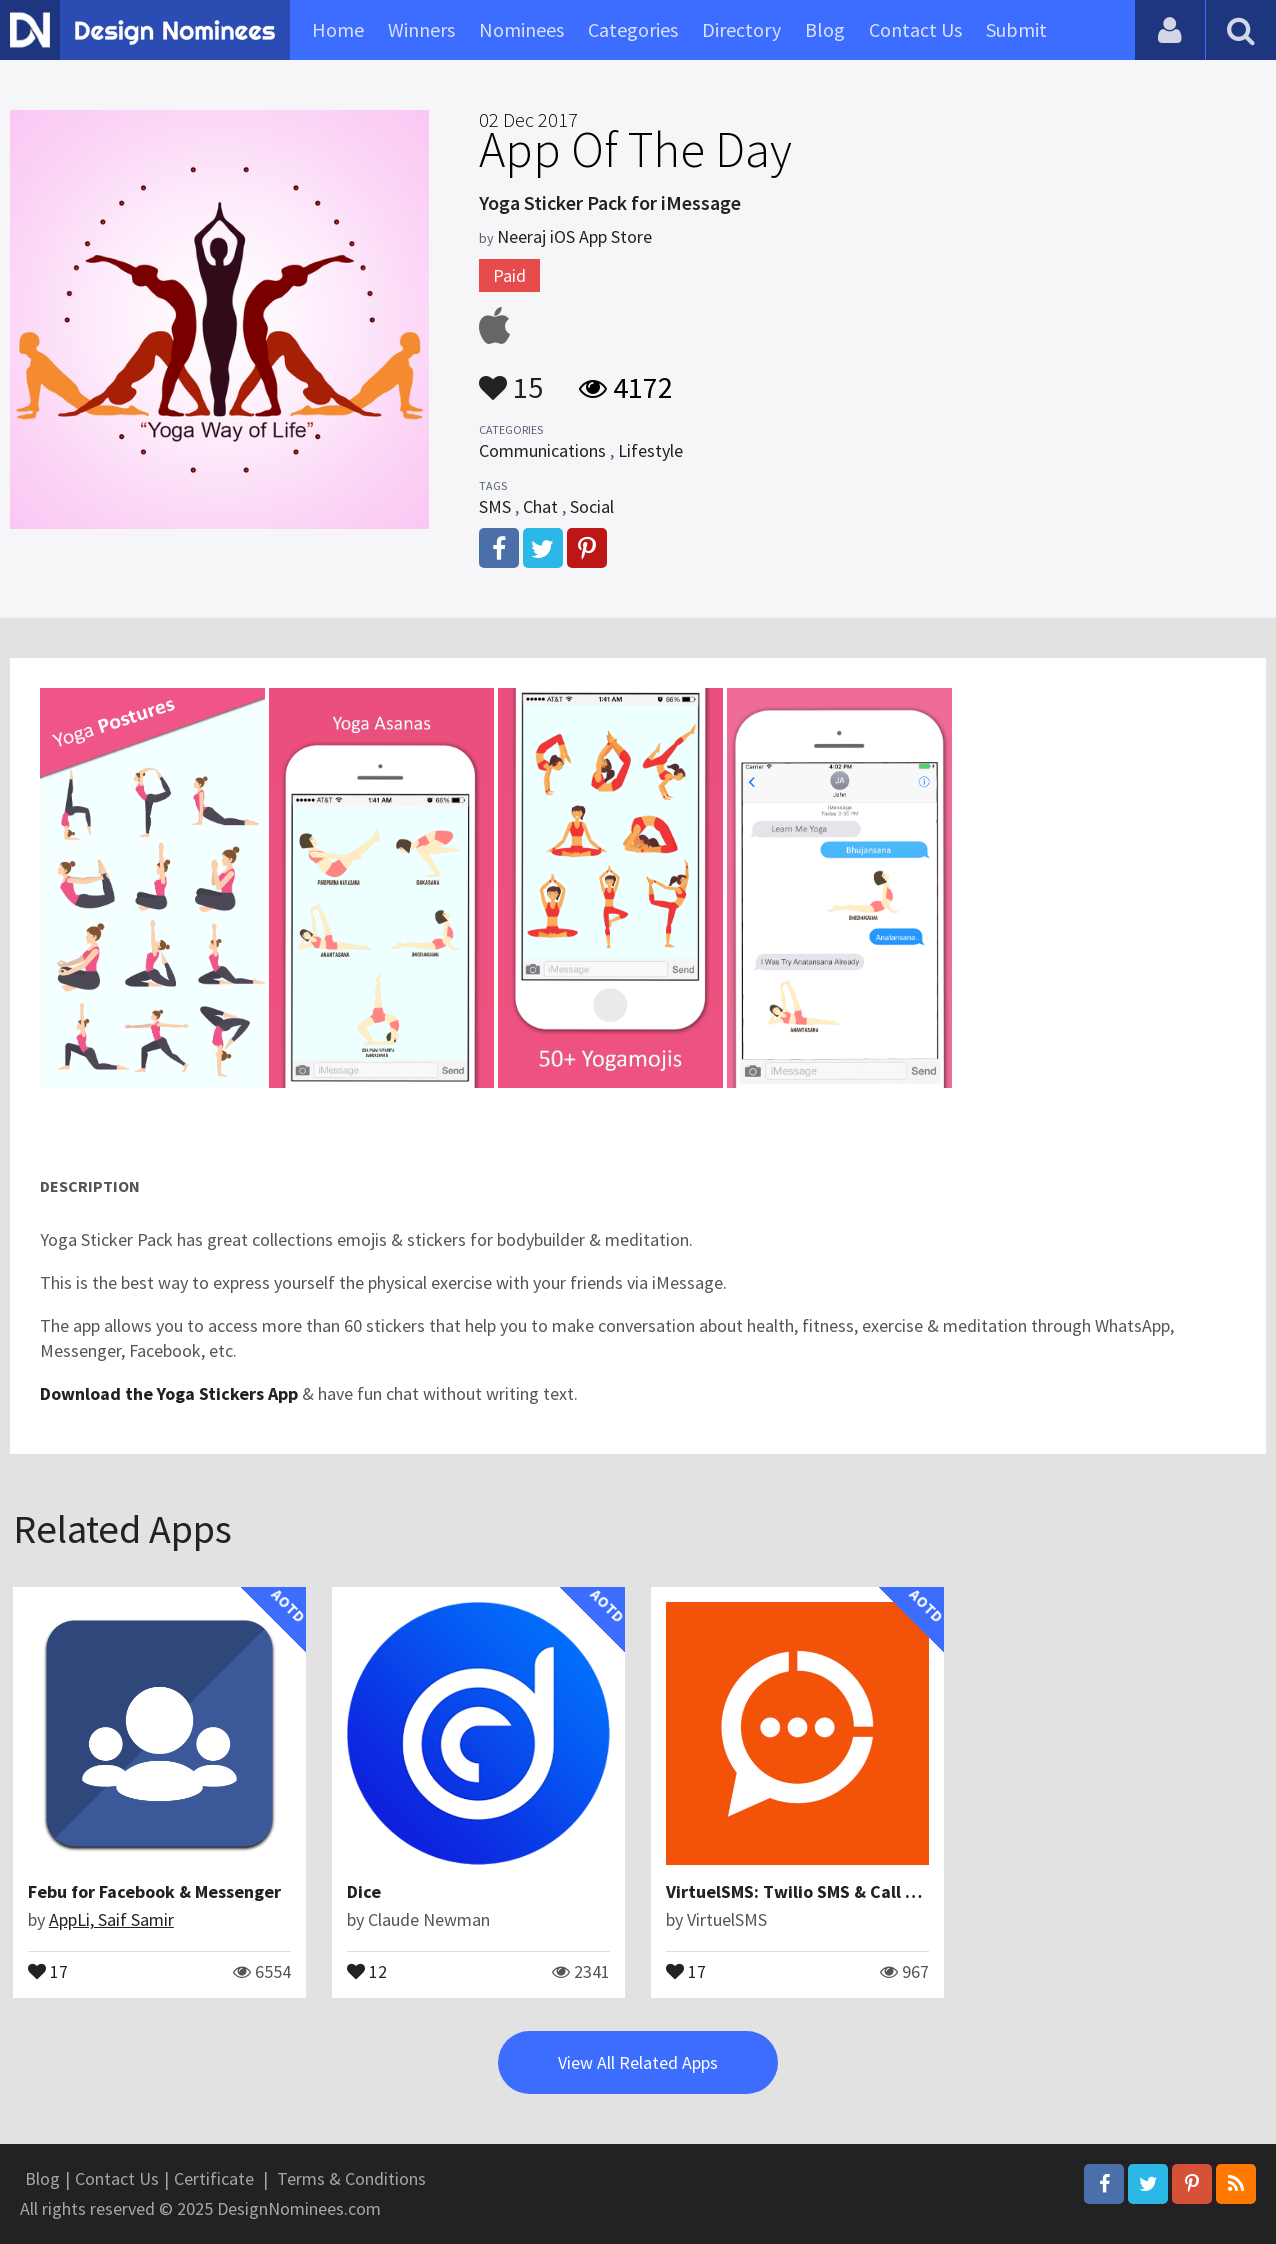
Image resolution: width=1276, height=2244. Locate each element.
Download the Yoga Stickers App (169, 1393)
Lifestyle (650, 450)
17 (48, 1970)
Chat (540, 506)
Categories (633, 29)
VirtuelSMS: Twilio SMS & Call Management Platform (876, 1891)
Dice (364, 1891)
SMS (495, 506)
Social (592, 506)
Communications (542, 450)
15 (511, 378)
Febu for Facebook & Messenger (154, 1891)
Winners (421, 29)
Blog (825, 29)
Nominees (521, 29)
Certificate (214, 2178)
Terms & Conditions (351, 2178)
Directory (741, 29)
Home (338, 29)
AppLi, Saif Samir (111, 1919)
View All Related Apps (638, 2062)
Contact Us (915, 29)
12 (367, 1970)
